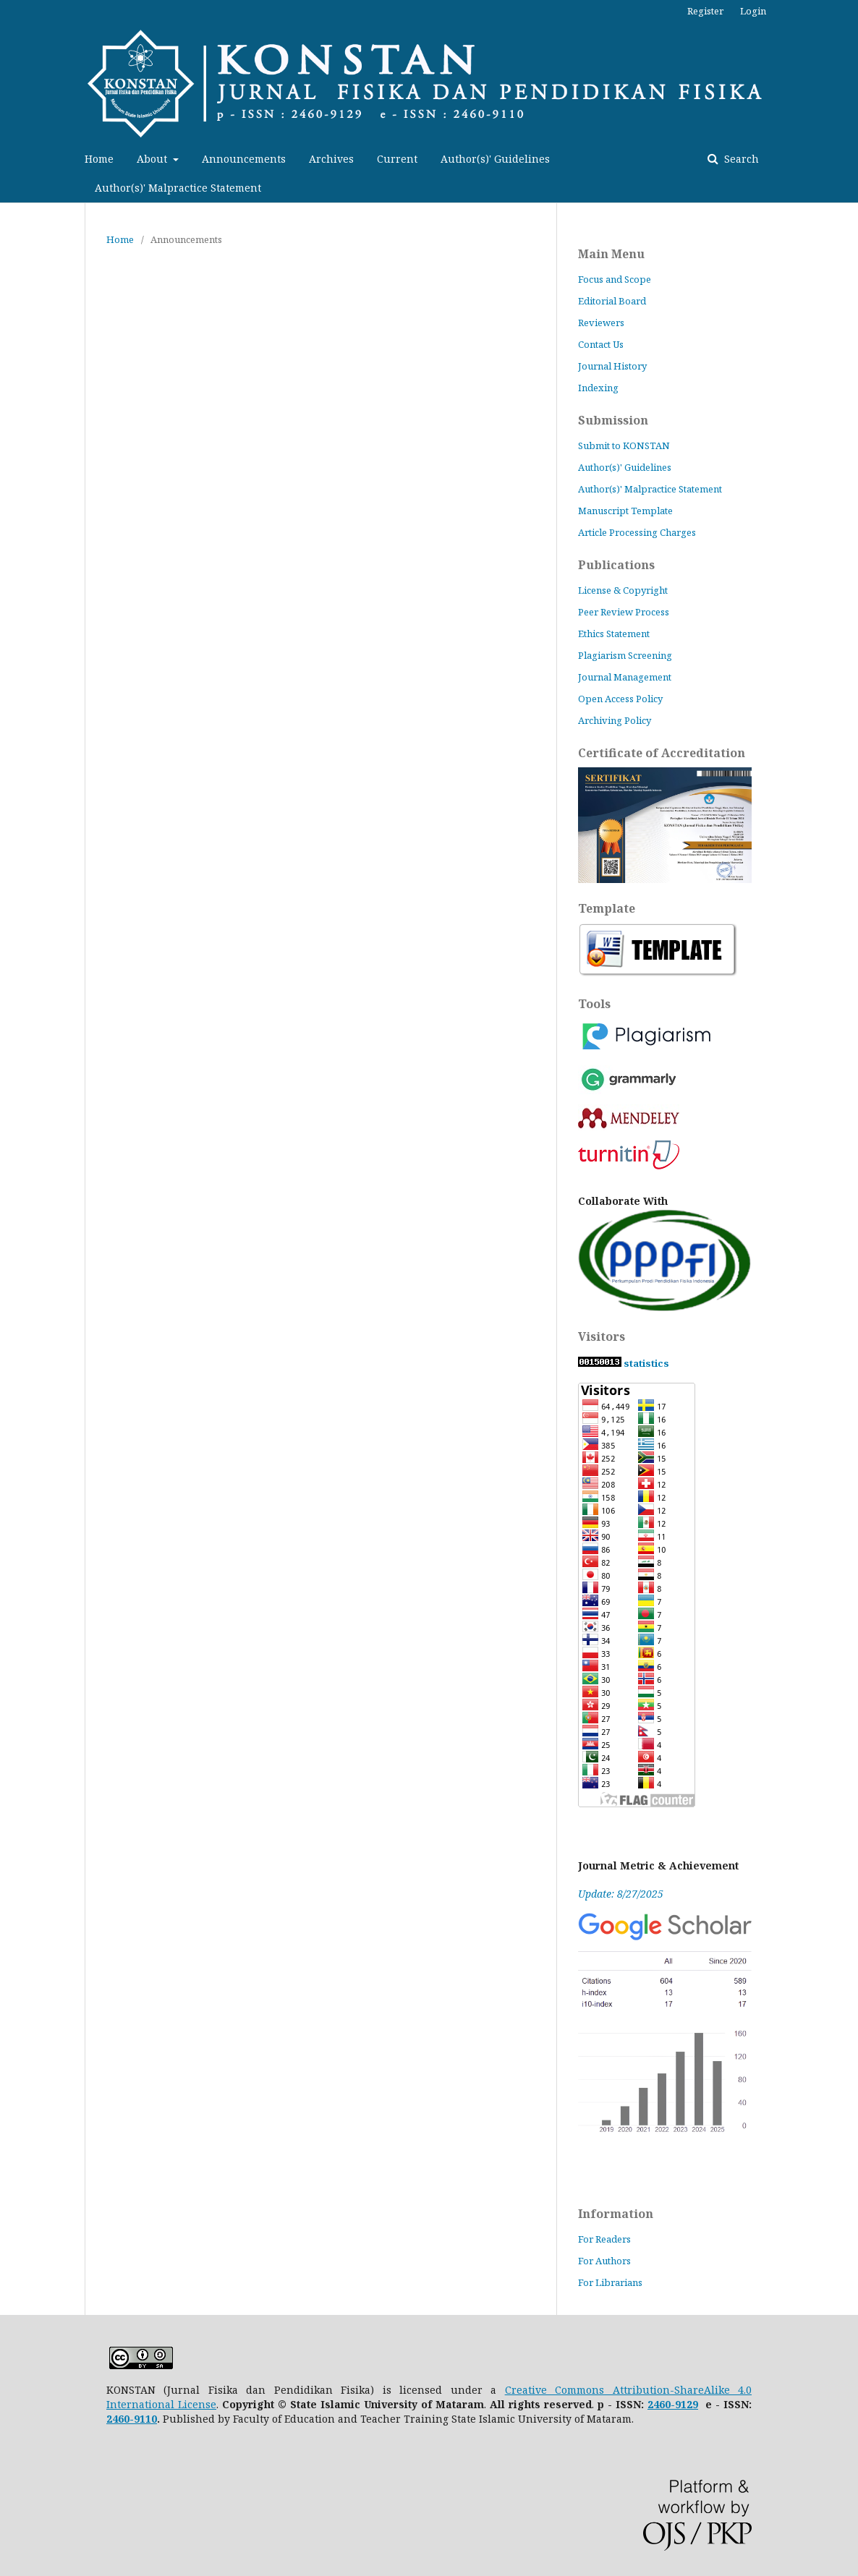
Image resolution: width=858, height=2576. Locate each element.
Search (740, 159)
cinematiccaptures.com (842, 1316)
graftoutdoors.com (842, 2256)
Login (753, 10)
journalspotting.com (842, 506)
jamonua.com (842, 246)
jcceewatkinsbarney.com (843, 940)
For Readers (604, 2239)
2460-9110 (131, 2419)
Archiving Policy (615, 720)
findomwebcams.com (842, 1012)
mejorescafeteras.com (842, 188)
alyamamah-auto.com (843, 1605)
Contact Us (601, 344)
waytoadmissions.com (842, 1851)
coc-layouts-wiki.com (842, 2430)
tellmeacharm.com (842, 2531)
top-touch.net (842, 2401)
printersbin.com (842, 1504)
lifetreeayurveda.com (842, 2242)
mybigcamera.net (842, 1692)
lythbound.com (842, 202)
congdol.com (843, 1186)
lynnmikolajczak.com (842, 2213)
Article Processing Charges (637, 532)
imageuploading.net (843, 434)
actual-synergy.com (842, 680)
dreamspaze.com (842, 1374)
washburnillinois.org (842, 1200)
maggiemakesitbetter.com (843, 651)
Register (705, 10)
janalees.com (842, 376)
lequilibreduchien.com (843, 217)
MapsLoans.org (842, 1779)
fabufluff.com (843, 723)
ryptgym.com (842, 1215)
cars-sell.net (843, 2271)
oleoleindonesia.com (843, 159)
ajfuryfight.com (842, 2068)
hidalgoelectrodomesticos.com (842, 2314)
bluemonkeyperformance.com (842, 1345)
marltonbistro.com (842, 1475)
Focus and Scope (614, 279)
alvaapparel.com (842, 1721)
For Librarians (610, 2282)
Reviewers (601, 322)
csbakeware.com (842, 1273)
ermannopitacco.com (842, 1591)
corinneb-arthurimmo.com (842, 2039)
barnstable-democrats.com (843, 636)
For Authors (604, 2260)
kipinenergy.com (842, 2502)
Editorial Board (612, 300)
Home (99, 159)
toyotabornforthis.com (842, 2097)
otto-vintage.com (842, 1562)
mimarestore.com (843, 868)
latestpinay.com (842, 1258)
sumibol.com (842, 43)
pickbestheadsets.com (842, 130)
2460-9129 (672, 2404)
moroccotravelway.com (842, 2473)
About (153, 159)
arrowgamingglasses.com (843, 1461)
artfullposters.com (842, 622)
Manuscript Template (625, 510)
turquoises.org (842, 14)
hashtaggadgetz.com (842, 419)
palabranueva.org (842, 477)
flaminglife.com (842, 1634)
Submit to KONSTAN (624, 445)
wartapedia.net (842, 2285)
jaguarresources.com (842, 824)
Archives (331, 159)
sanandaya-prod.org (842, 101)
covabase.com (843, 2560)
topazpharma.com (842, 1432)
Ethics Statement (614, 633)
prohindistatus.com (842, 1938)
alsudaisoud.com (842, 853)
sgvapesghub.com (842, 1099)
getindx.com (842, 260)
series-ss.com (842, 1822)
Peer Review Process (623, 611)
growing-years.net (842, 2025)
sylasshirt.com (843, 1085)
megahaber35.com (842, 1620)
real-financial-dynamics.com (843, 2459)
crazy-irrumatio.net (842, 2010)
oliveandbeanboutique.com (842, 1244)
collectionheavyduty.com (843, 2198)
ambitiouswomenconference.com (842, 318)
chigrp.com (842, 1837)
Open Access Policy (620, 698)
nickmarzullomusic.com (842, 347)
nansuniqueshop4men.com (842, 1157)
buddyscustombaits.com (842, 1880)
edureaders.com (842, 448)
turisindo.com (843, 2372)
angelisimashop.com (842, 752)
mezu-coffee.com (842, 535)
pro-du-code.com (842, 2054)
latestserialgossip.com (842, 2126)
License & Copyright (623, 590)
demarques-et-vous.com (842, 1678)
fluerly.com (842, 781)
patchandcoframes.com (842, 1663)
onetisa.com (843, 882)
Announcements (244, 159)
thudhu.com (842, 1808)
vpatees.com (842, 1070)
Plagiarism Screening (625, 655)
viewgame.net (842, 1967)
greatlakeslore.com (842, 969)
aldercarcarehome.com (842, 911)
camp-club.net (843, 2184)
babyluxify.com (842, 1056)
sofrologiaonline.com (842, 72)
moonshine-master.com (842, 998)
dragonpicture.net (842, 1533)
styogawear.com (842, 58)
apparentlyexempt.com (842, 1417)
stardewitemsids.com (842, 1866)
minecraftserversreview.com (842, 1027)
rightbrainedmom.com (842, 1287)
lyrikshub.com (843, 694)
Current (397, 159)
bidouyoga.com (842, 2227)
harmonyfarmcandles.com (842, 1649)
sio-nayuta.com (843, 2444)
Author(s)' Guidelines (495, 159)
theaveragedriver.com (842, 1128)
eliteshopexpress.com (842, 1229)
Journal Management (624, 676)
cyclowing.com (843, 665)
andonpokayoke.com (842, 1750)
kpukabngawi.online (842, 87)
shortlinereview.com (842, 1403)
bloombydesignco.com (843, 2415)
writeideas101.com (842, 607)
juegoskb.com (842, 2155)
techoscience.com (843, 564)
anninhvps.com (842, 405)
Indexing (598, 387)
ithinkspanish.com (842, 593)
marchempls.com (842, 2083)
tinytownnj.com (842, 29)
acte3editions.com (842, 810)
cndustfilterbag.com (842, 289)
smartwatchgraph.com (842, 1446)
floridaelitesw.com (842, 1041)
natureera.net (843, 1909)
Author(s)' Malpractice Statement (178, 188)
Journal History (612, 365)
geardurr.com (842, 839)
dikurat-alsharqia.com (842, 2343)
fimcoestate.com (843, 275)
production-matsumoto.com (843, 463)
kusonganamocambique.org (842, 231)
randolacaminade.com (843, 1996)
